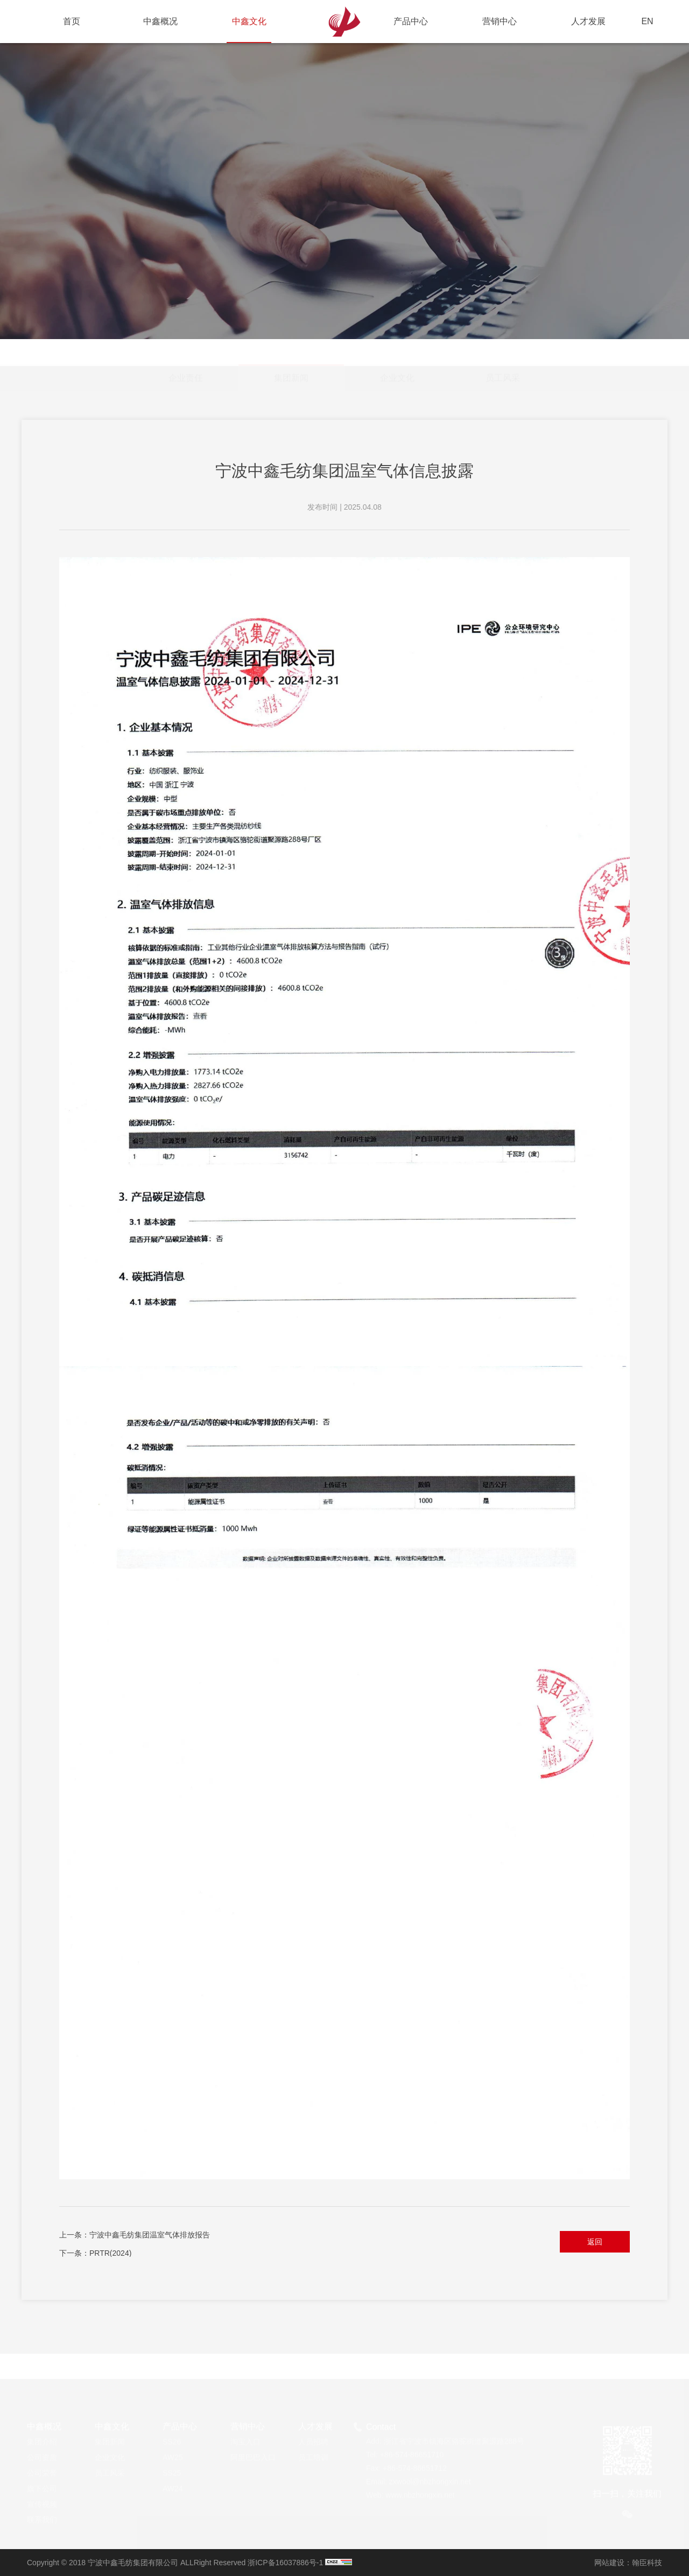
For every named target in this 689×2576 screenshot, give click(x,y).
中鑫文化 (249, 30)
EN (647, 21)
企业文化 (397, 352)
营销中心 (499, 21)
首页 (71, 21)
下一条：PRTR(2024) (95, 2253)
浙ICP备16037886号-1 (285, 2562)
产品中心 (410, 21)
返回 (594, 2241)
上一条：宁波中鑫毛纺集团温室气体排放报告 (134, 2235)
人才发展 (588, 21)
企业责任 (185, 352)
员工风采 (503, 352)
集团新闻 (291, 348)
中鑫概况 (160, 21)
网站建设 (609, 2562)
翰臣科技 (647, 2562)
